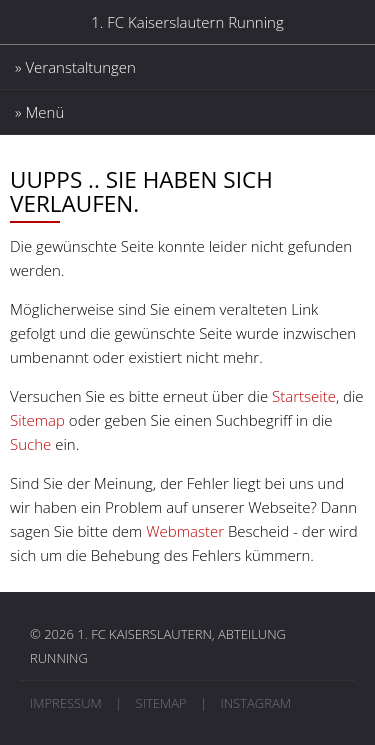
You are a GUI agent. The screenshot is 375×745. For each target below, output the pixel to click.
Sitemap (37, 420)
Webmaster (185, 531)
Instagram (255, 703)
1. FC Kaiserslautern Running (187, 22)
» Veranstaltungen (75, 67)
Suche (30, 444)
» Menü (39, 112)
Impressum (66, 703)
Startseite (304, 396)
